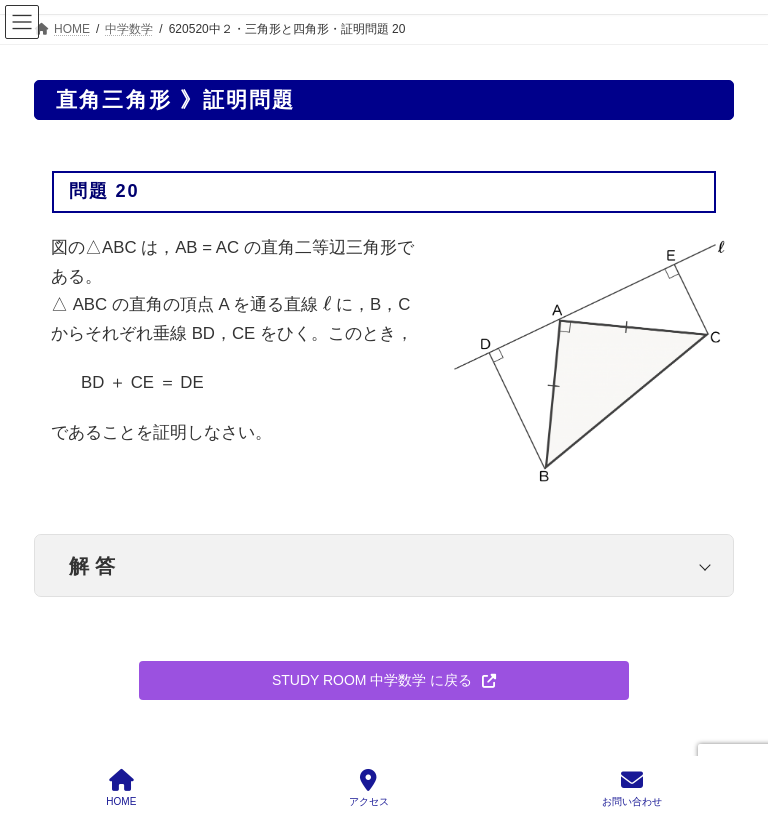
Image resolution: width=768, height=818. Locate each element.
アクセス (369, 788)
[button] (384, 681)
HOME (121, 788)
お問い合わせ (632, 788)
